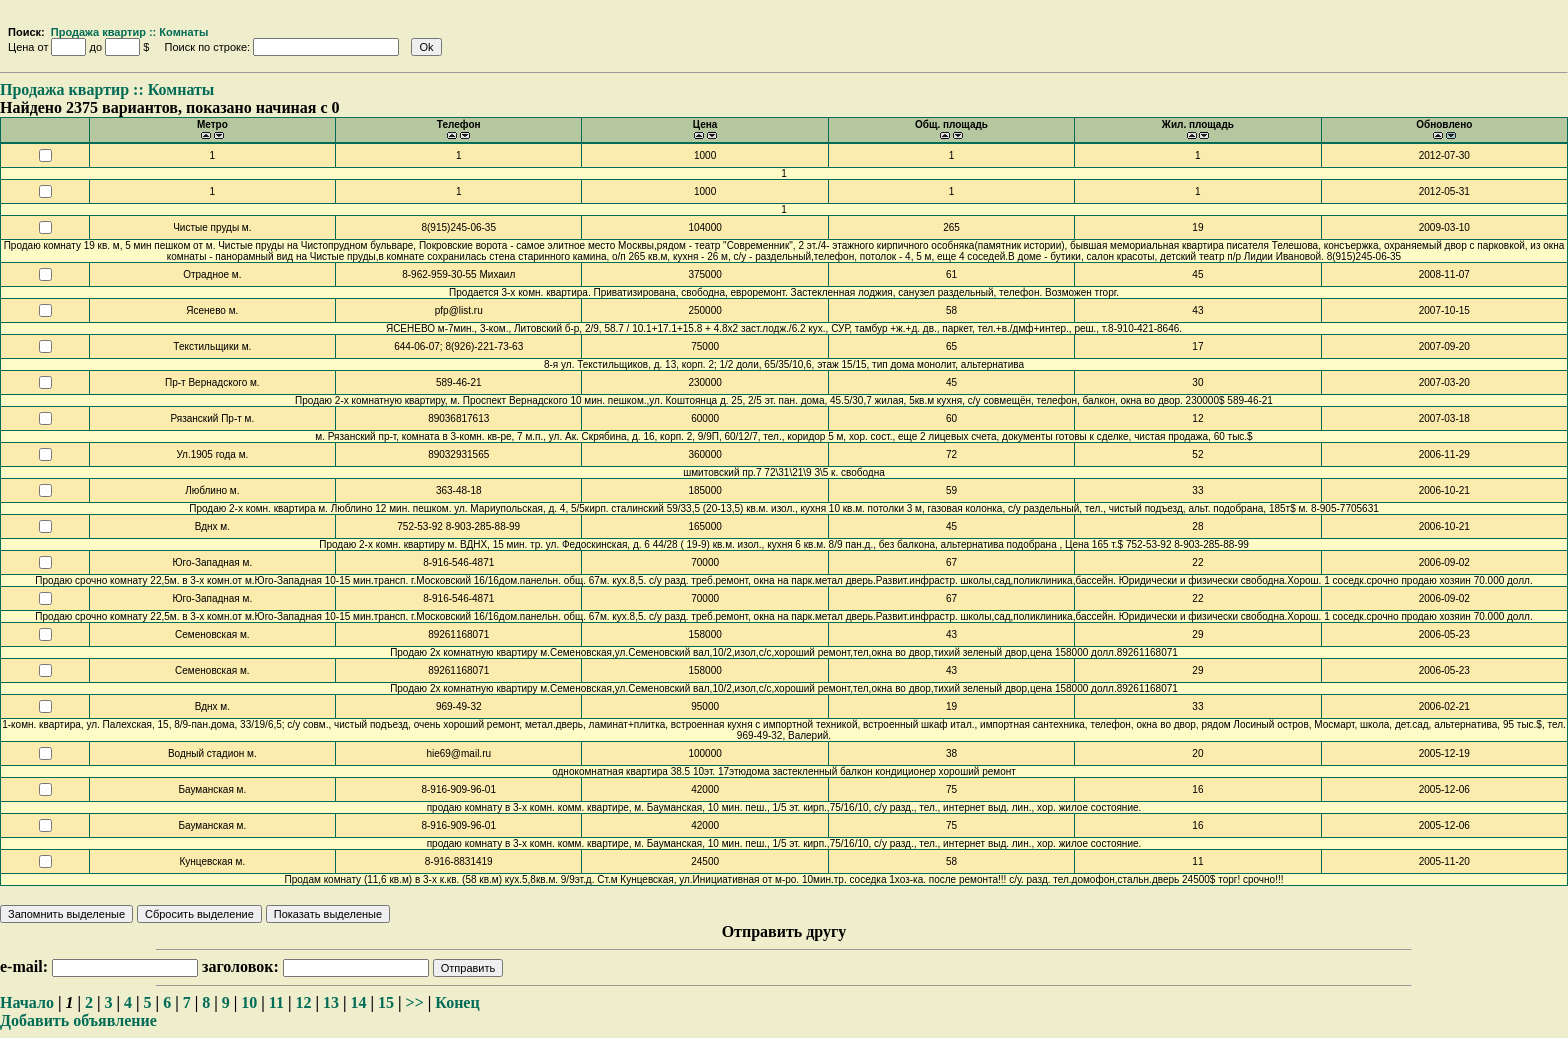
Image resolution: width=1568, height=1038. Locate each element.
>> (415, 1002)
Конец (457, 1002)
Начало (27, 1002)
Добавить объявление (78, 1020)
